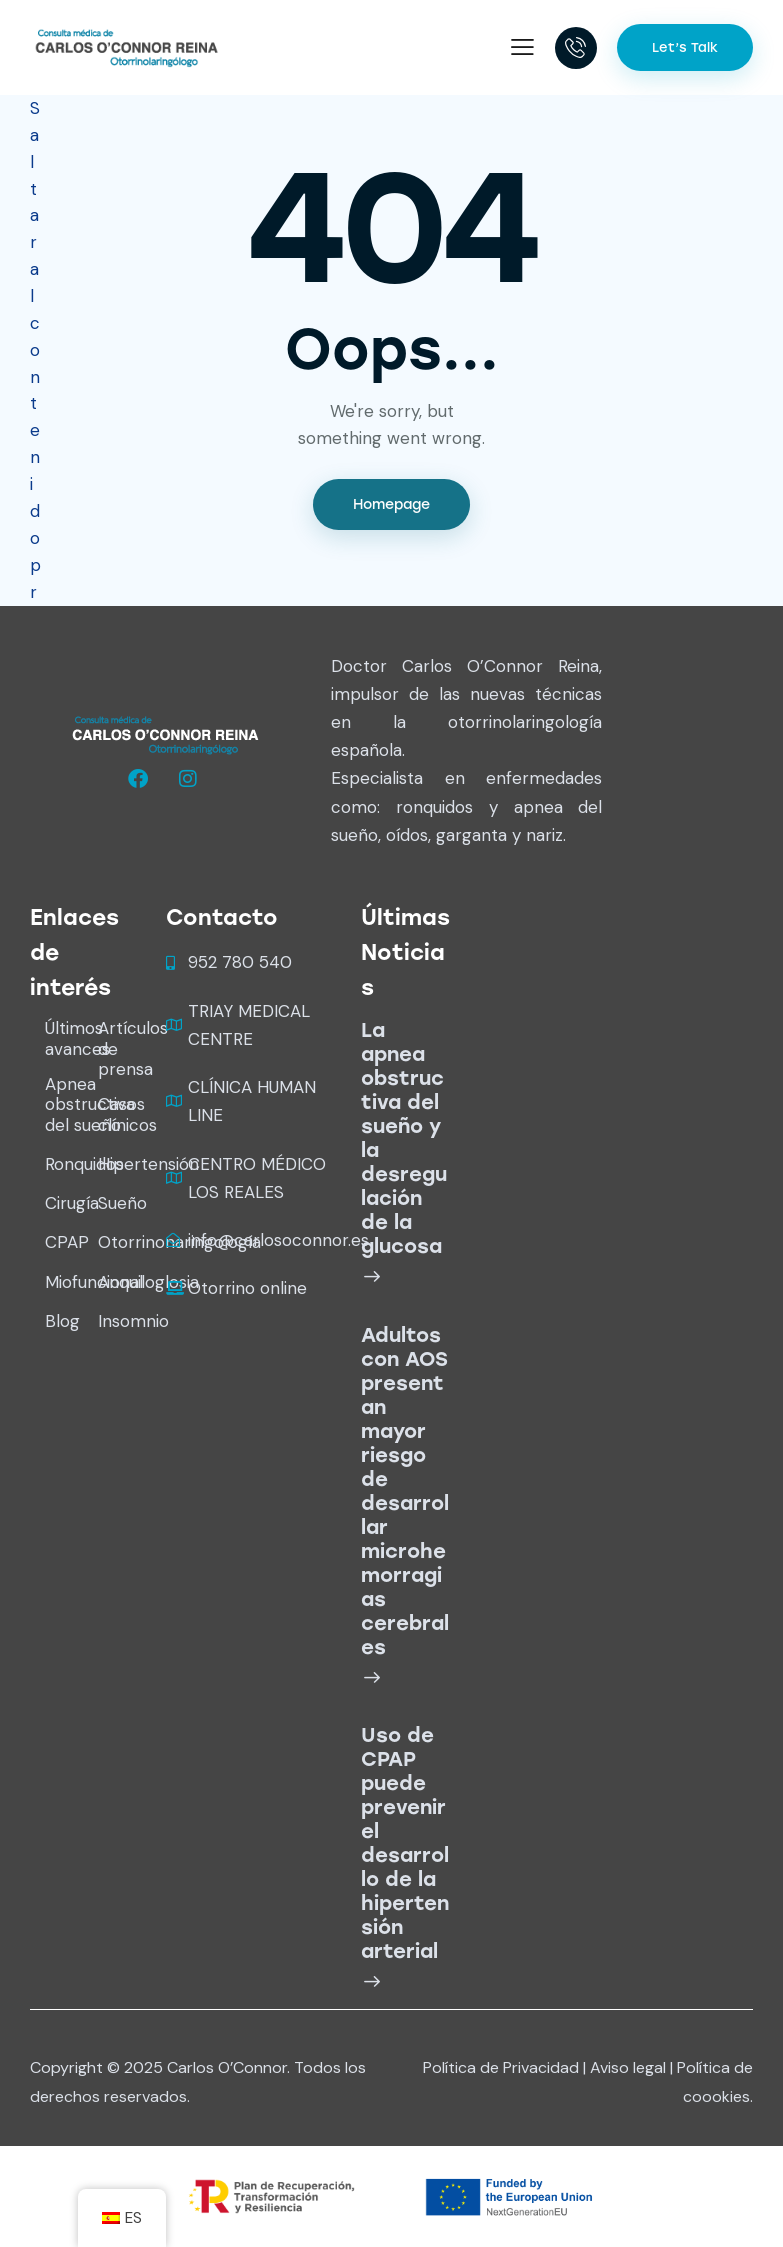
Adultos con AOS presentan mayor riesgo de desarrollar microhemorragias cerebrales (405, 1491)
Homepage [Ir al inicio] (391, 504)
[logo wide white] (165, 735)
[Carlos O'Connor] (126, 46)
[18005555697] (576, 48)
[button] (522, 46)
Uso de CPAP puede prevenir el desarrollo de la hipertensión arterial (405, 1843)
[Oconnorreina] (141, 779)
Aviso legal (628, 2067)
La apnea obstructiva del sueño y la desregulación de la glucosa (404, 1138)
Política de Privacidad (501, 2067)
